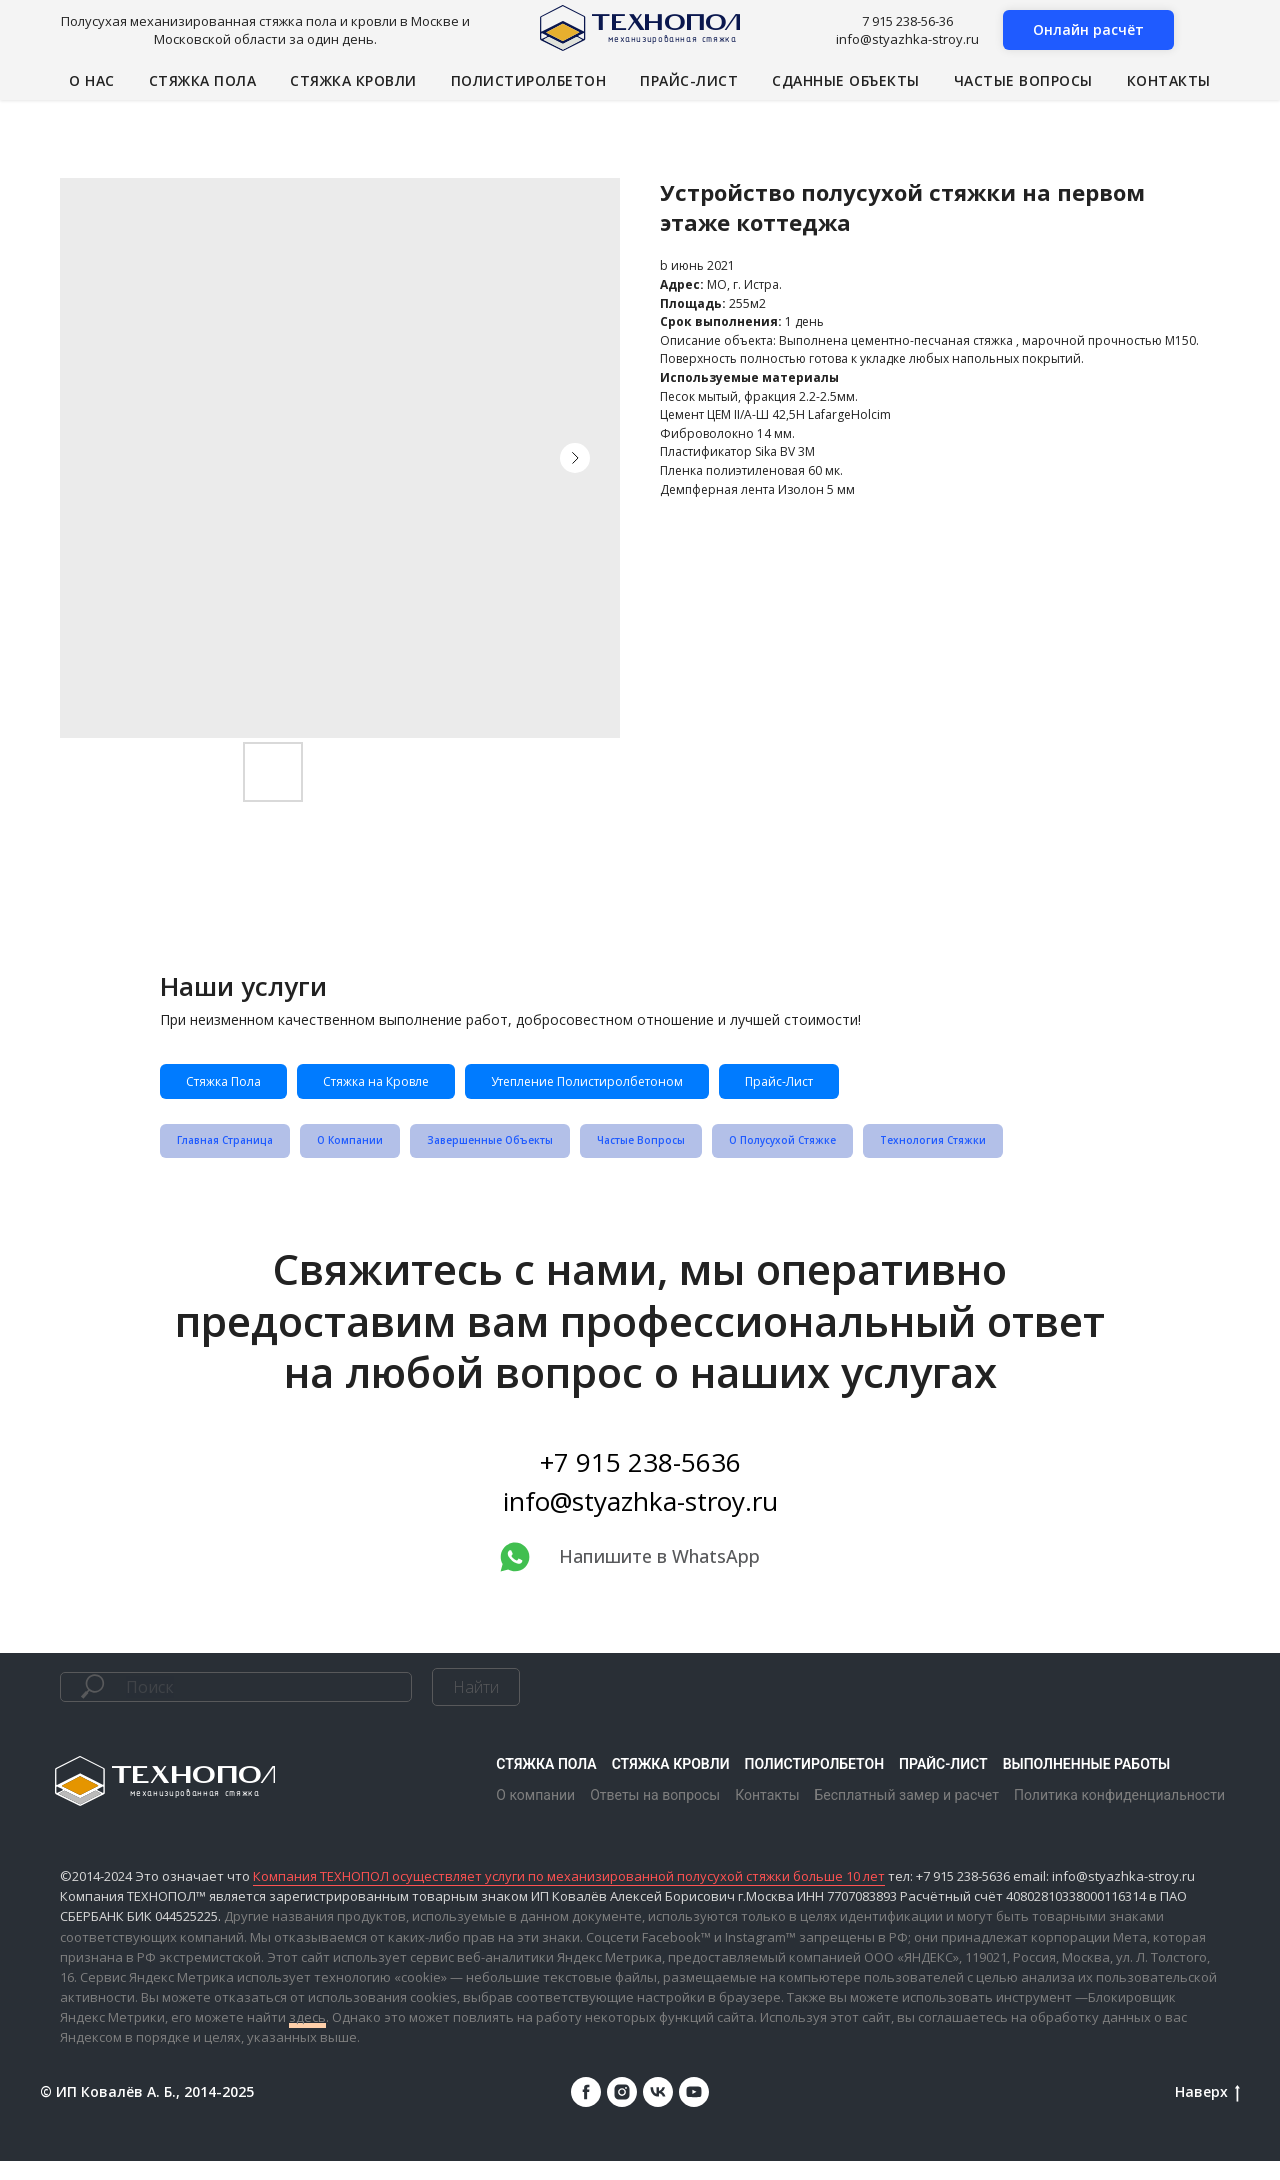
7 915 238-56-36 (907, 21)
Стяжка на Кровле (432, 1087)
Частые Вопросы (702, 1155)
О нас (92, 80)
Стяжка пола (203, 80)
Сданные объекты (846, 80)
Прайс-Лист (943, 1087)
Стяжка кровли (353, 80)
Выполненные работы (1087, 1782)
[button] (1088, 30)
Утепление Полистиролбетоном (700, 1087)
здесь (307, 2036)
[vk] (658, 2111)
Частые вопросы (1023, 80)
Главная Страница (234, 1155)
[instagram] (622, 2111)
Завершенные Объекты (531, 1155)
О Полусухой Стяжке (862, 1155)
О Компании (374, 1155)
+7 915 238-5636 (640, 1480)
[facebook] (586, 2111)
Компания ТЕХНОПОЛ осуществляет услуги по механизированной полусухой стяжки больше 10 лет (569, 1895)
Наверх (1207, 2110)
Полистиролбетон (529, 80)
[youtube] (694, 2111)
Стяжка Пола (240, 1087)
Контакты (1169, 80)
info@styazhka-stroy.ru (907, 39)
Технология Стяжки (1033, 1155)
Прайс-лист (689, 80)
